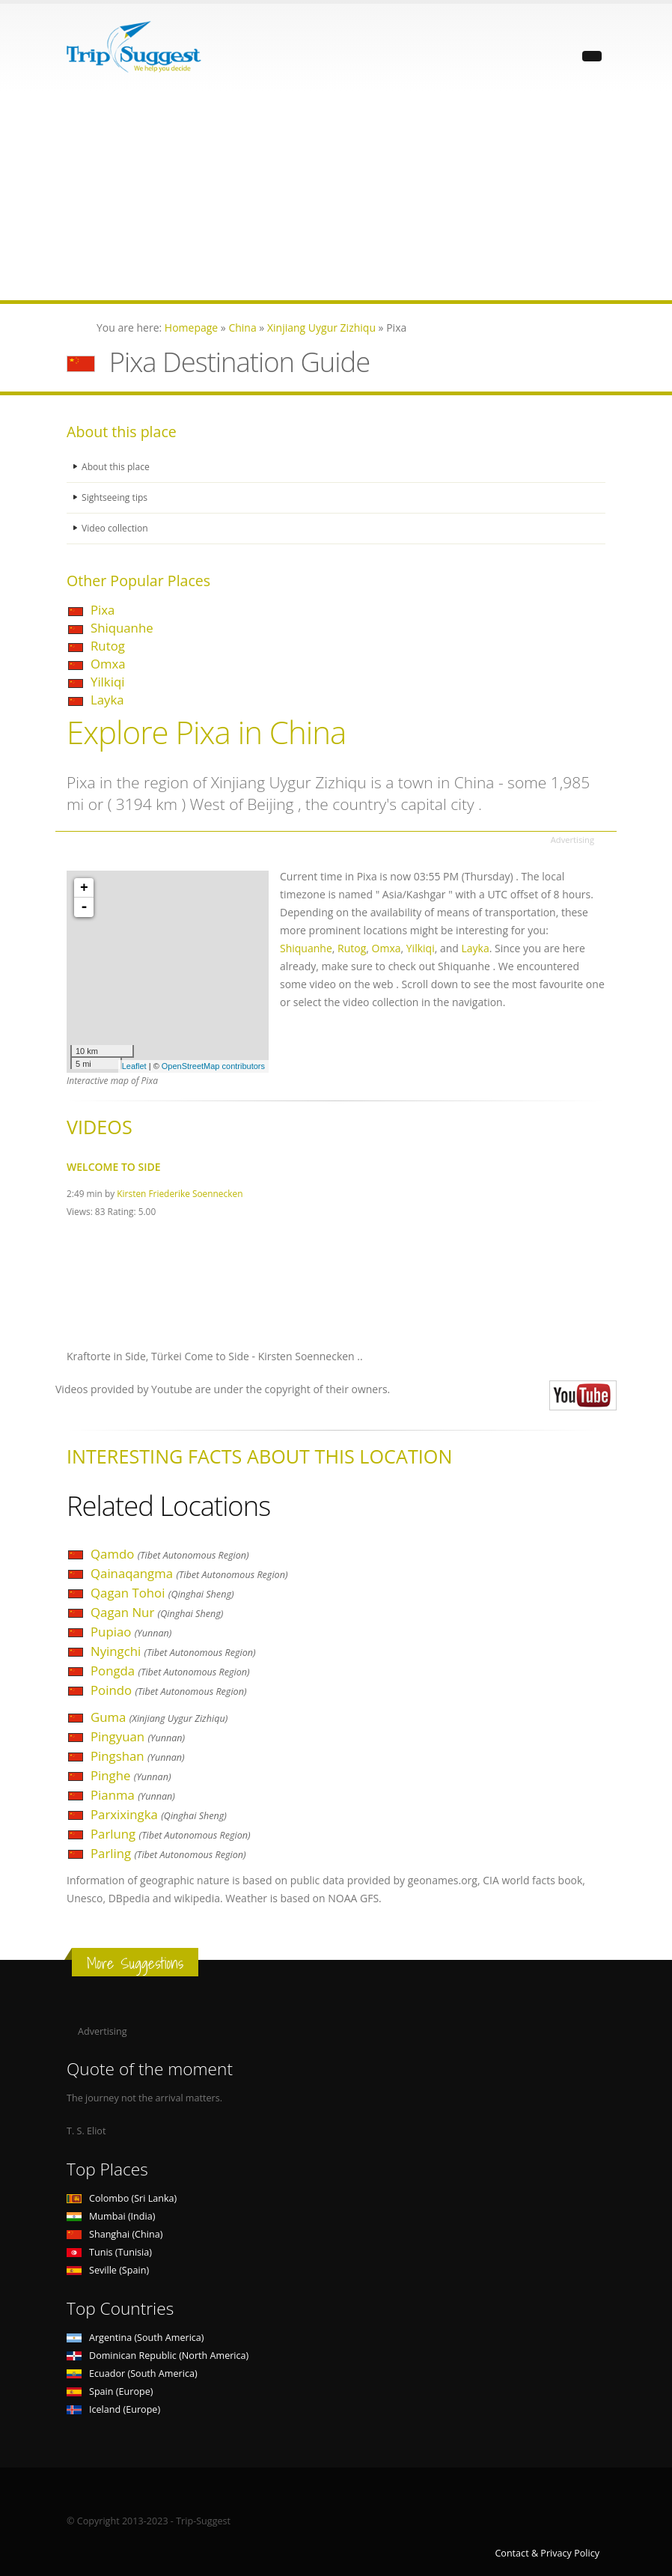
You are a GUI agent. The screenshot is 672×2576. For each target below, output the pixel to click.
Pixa (102, 609)
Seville (108, 2270)
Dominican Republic (157, 2355)
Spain (110, 2391)
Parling (168, 1853)
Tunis (109, 2252)
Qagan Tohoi (162, 1592)
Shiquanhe (122, 627)
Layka (107, 699)
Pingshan (138, 1755)
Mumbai (111, 2216)
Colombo (122, 2198)
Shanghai (114, 2234)
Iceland (113, 2409)
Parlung (171, 1833)
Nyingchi (173, 1651)
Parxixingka (159, 1814)
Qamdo (170, 1553)
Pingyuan (138, 1736)
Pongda (170, 1670)
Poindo (169, 1690)
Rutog (108, 645)
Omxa (108, 663)
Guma (159, 1717)
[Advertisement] (336, 195)
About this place (117, 466)
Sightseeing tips (116, 497)
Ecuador (132, 2373)
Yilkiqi (107, 681)
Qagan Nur (157, 1612)
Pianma (133, 1794)
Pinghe (131, 1775)
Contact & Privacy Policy (547, 2553)
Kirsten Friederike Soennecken (179, 1193)
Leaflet (134, 1066)
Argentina (135, 2337)
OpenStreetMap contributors (213, 1066)
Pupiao (131, 1631)
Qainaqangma (189, 1573)
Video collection (116, 528)
